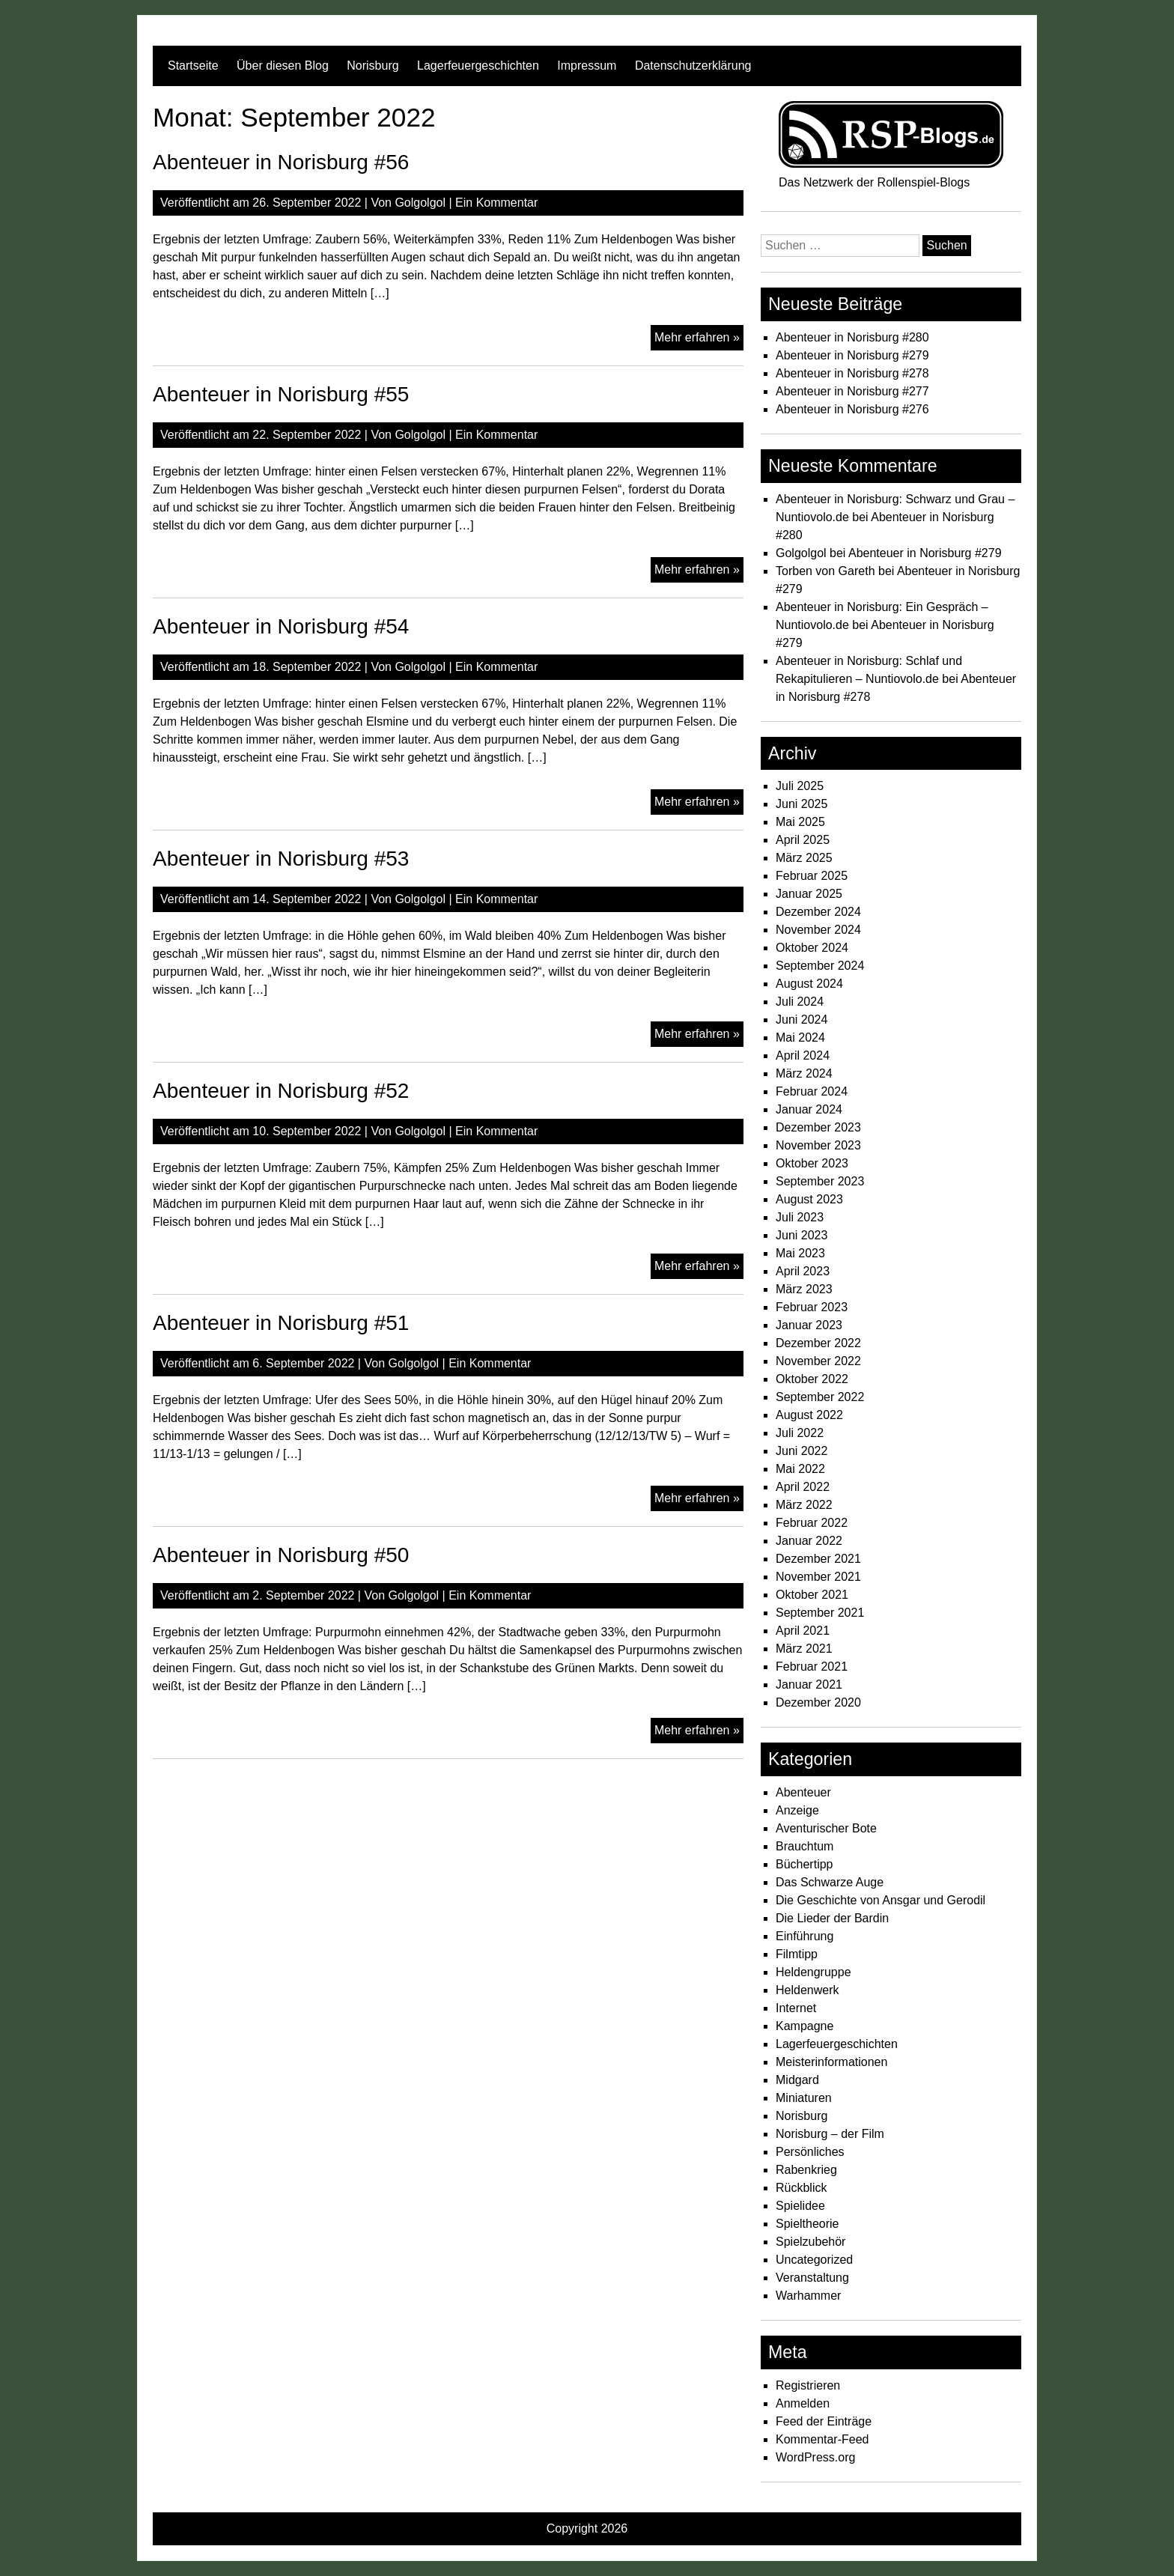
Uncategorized (814, 2259)
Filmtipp (797, 1954)
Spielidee (800, 2205)
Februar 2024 (812, 1091)
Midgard (797, 2080)
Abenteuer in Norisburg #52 (281, 1090)
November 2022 (818, 1361)
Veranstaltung (812, 2277)
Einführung (804, 1936)
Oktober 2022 (812, 1379)
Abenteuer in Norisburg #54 (281, 626)
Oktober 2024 (812, 947)
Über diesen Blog (283, 65)
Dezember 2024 (818, 911)
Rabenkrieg (806, 2169)
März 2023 (804, 1289)
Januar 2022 (809, 1540)
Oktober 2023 (812, 1163)
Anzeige (797, 1810)
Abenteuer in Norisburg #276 (852, 409)
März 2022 (804, 1504)
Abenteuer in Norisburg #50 (281, 1555)
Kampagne (804, 2026)
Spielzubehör (810, 2241)
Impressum (586, 65)
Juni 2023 (801, 1235)
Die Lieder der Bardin (832, 1918)
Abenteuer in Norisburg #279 (852, 355)
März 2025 (804, 857)
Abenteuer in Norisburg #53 (281, 858)
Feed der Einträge (824, 2421)
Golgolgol (420, 202)
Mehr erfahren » (698, 339)
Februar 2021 (812, 1666)
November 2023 (818, 1145)
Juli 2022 (800, 1433)
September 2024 (820, 965)
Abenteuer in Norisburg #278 (852, 373)
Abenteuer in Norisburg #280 (852, 337)
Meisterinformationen (831, 2062)
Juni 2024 (801, 1019)
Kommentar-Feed (822, 2439)
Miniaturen (804, 2098)
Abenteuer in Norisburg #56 (281, 162)
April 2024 (803, 1055)
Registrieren (808, 2385)
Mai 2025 (800, 821)
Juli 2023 (800, 1217)
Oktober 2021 (812, 1594)
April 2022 (803, 1486)
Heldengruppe (813, 1972)
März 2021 (804, 1648)
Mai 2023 (800, 1253)
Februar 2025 (812, 875)
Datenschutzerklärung (693, 65)
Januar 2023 (809, 1325)
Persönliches (810, 2151)
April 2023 (803, 1271)
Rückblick (801, 2187)
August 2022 (809, 1415)
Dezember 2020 (818, 1702)
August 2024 (809, 983)
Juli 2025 (800, 786)
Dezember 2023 (818, 1127)
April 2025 (803, 839)
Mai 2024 (800, 1037)
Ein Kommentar (496, 202)
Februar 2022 (812, 1522)
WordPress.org (815, 2457)
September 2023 (820, 1181)
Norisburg (372, 65)
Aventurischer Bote (826, 1828)
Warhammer (808, 2295)
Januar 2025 (809, 893)
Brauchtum (804, 1846)
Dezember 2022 (818, 1343)
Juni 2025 (801, 804)
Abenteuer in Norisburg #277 (852, 391)
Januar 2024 (809, 1109)
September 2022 (820, 1397)
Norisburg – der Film (830, 2133)
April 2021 (803, 1630)
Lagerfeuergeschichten (478, 65)
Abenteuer (803, 1792)
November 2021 (818, 1576)
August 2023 (809, 1199)
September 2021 (820, 1612)
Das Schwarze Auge (829, 1882)
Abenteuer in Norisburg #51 (281, 1322)
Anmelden (803, 2403)
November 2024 (818, 929)
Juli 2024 (800, 1001)
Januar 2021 (809, 1684)
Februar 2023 (812, 1307)
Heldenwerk (807, 1990)
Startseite (193, 65)
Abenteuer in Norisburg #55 (281, 394)
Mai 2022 (800, 1468)
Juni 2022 (801, 1451)
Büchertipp (804, 1864)
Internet (796, 2008)
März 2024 (804, 1073)
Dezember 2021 (818, 1558)
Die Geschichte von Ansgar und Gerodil (880, 1900)
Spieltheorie (807, 2223)
